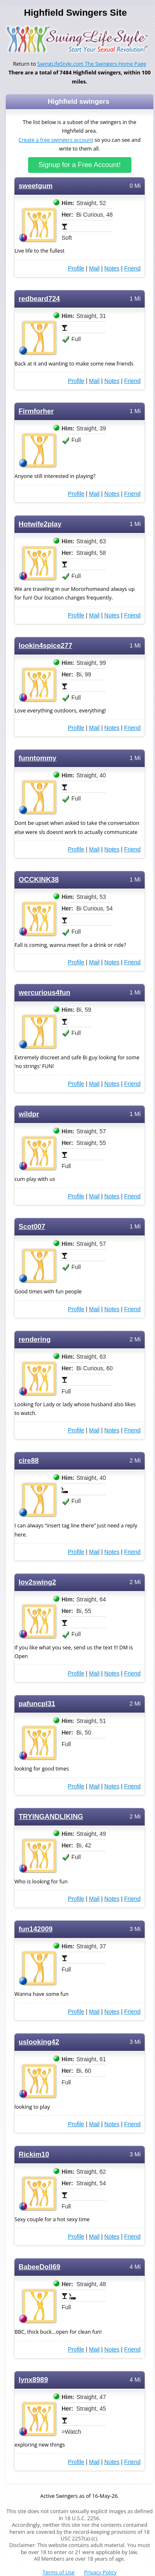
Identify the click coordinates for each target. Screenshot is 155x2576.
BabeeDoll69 (39, 2267)
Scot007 (32, 1227)
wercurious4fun (44, 992)
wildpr (29, 1114)
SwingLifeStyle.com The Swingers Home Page (91, 63)
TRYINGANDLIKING (51, 1817)
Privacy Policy (100, 2572)
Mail (94, 268)
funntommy (37, 758)
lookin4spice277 (45, 646)
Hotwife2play (40, 524)
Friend (132, 268)
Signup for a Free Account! (79, 165)
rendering (34, 1339)
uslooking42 (39, 2042)
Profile (76, 268)
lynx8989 (33, 2380)
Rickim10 (34, 2154)
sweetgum (35, 186)
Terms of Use (58, 2572)
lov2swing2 (37, 1582)
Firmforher (36, 411)
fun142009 (35, 1929)
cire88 (29, 1461)
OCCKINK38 (39, 880)
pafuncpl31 (37, 1704)
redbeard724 (39, 299)
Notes (111, 268)
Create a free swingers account (56, 139)
